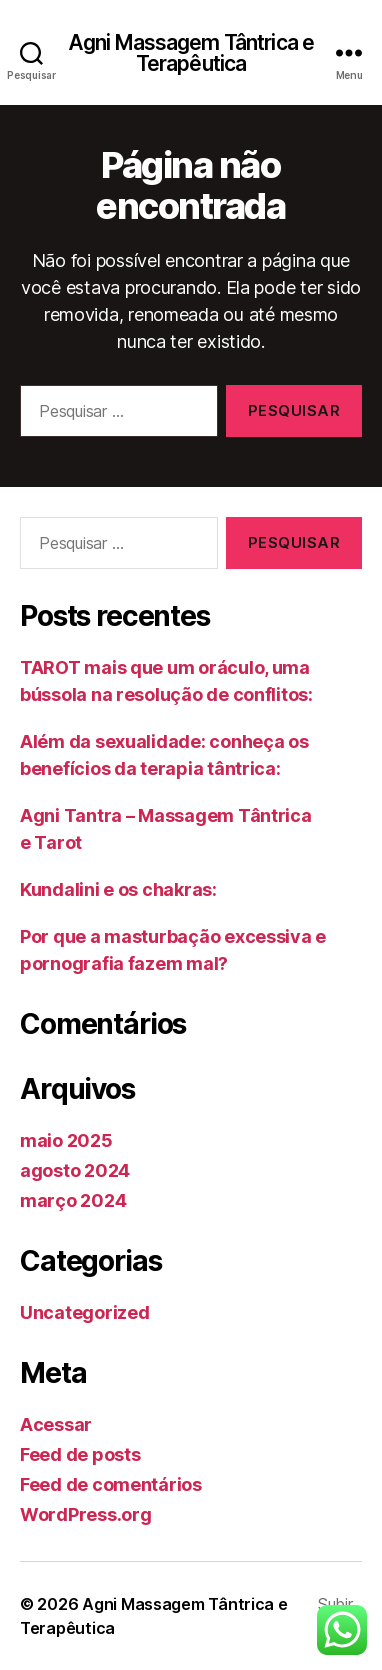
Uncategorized (85, 1312)
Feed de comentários (111, 1484)
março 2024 (73, 1200)
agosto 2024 (75, 1170)
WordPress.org (86, 1514)
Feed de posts (80, 1454)
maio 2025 (66, 1140)
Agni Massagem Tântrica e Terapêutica (191, 53)
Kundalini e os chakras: (118, 889)
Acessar (56, 1424)
